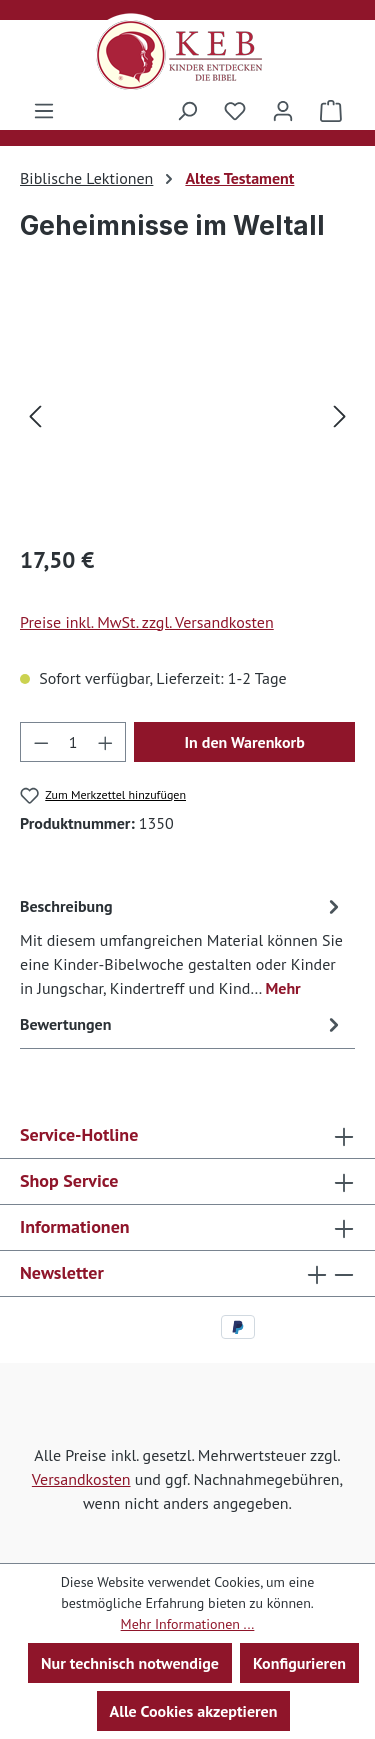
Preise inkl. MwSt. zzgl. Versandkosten (147, 622)
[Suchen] (187, 110)
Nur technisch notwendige (130, 1663)
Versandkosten (81, 1479)
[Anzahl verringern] (41, 742)
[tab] (182, 946)
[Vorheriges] (35, 414)
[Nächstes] (340, 414)
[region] (187, 414)
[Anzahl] (73, 742)
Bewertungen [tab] (182, 1024)
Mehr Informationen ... (188, 1624)
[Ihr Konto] (283, 110)
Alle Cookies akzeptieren (194, 1711)
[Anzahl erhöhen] (106, 742)
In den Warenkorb (244, 742)
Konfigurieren (299, 1663)
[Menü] (44, 110)
